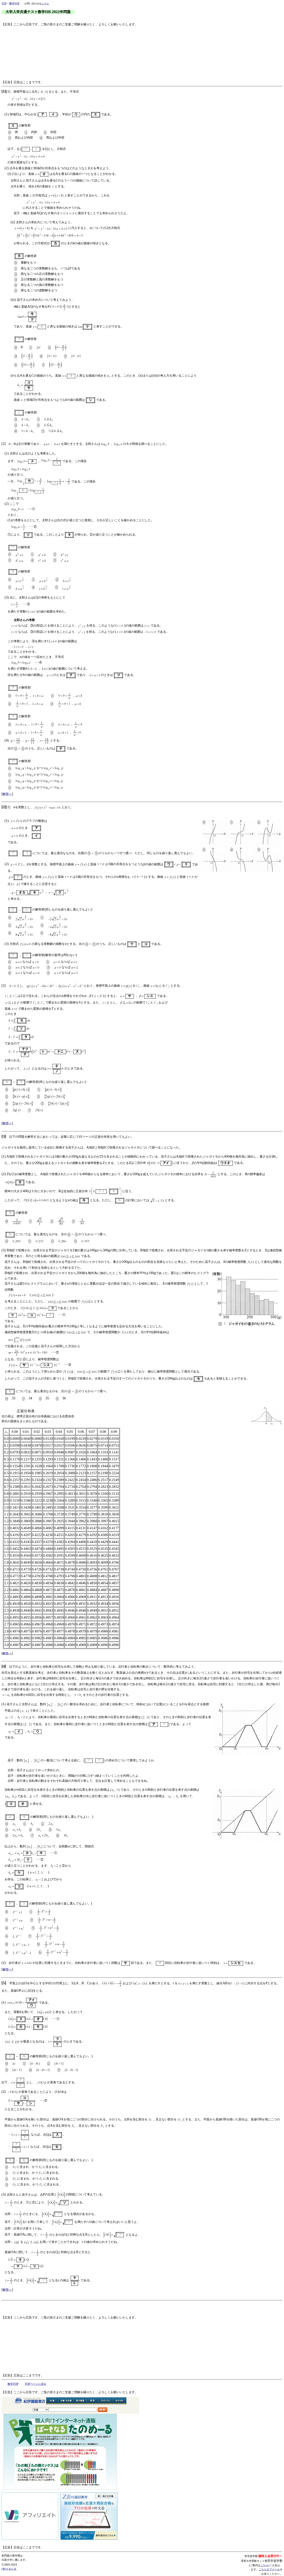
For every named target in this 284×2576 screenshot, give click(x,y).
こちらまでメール (269, 2569)
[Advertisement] (115, 53)
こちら (264, 2565)
